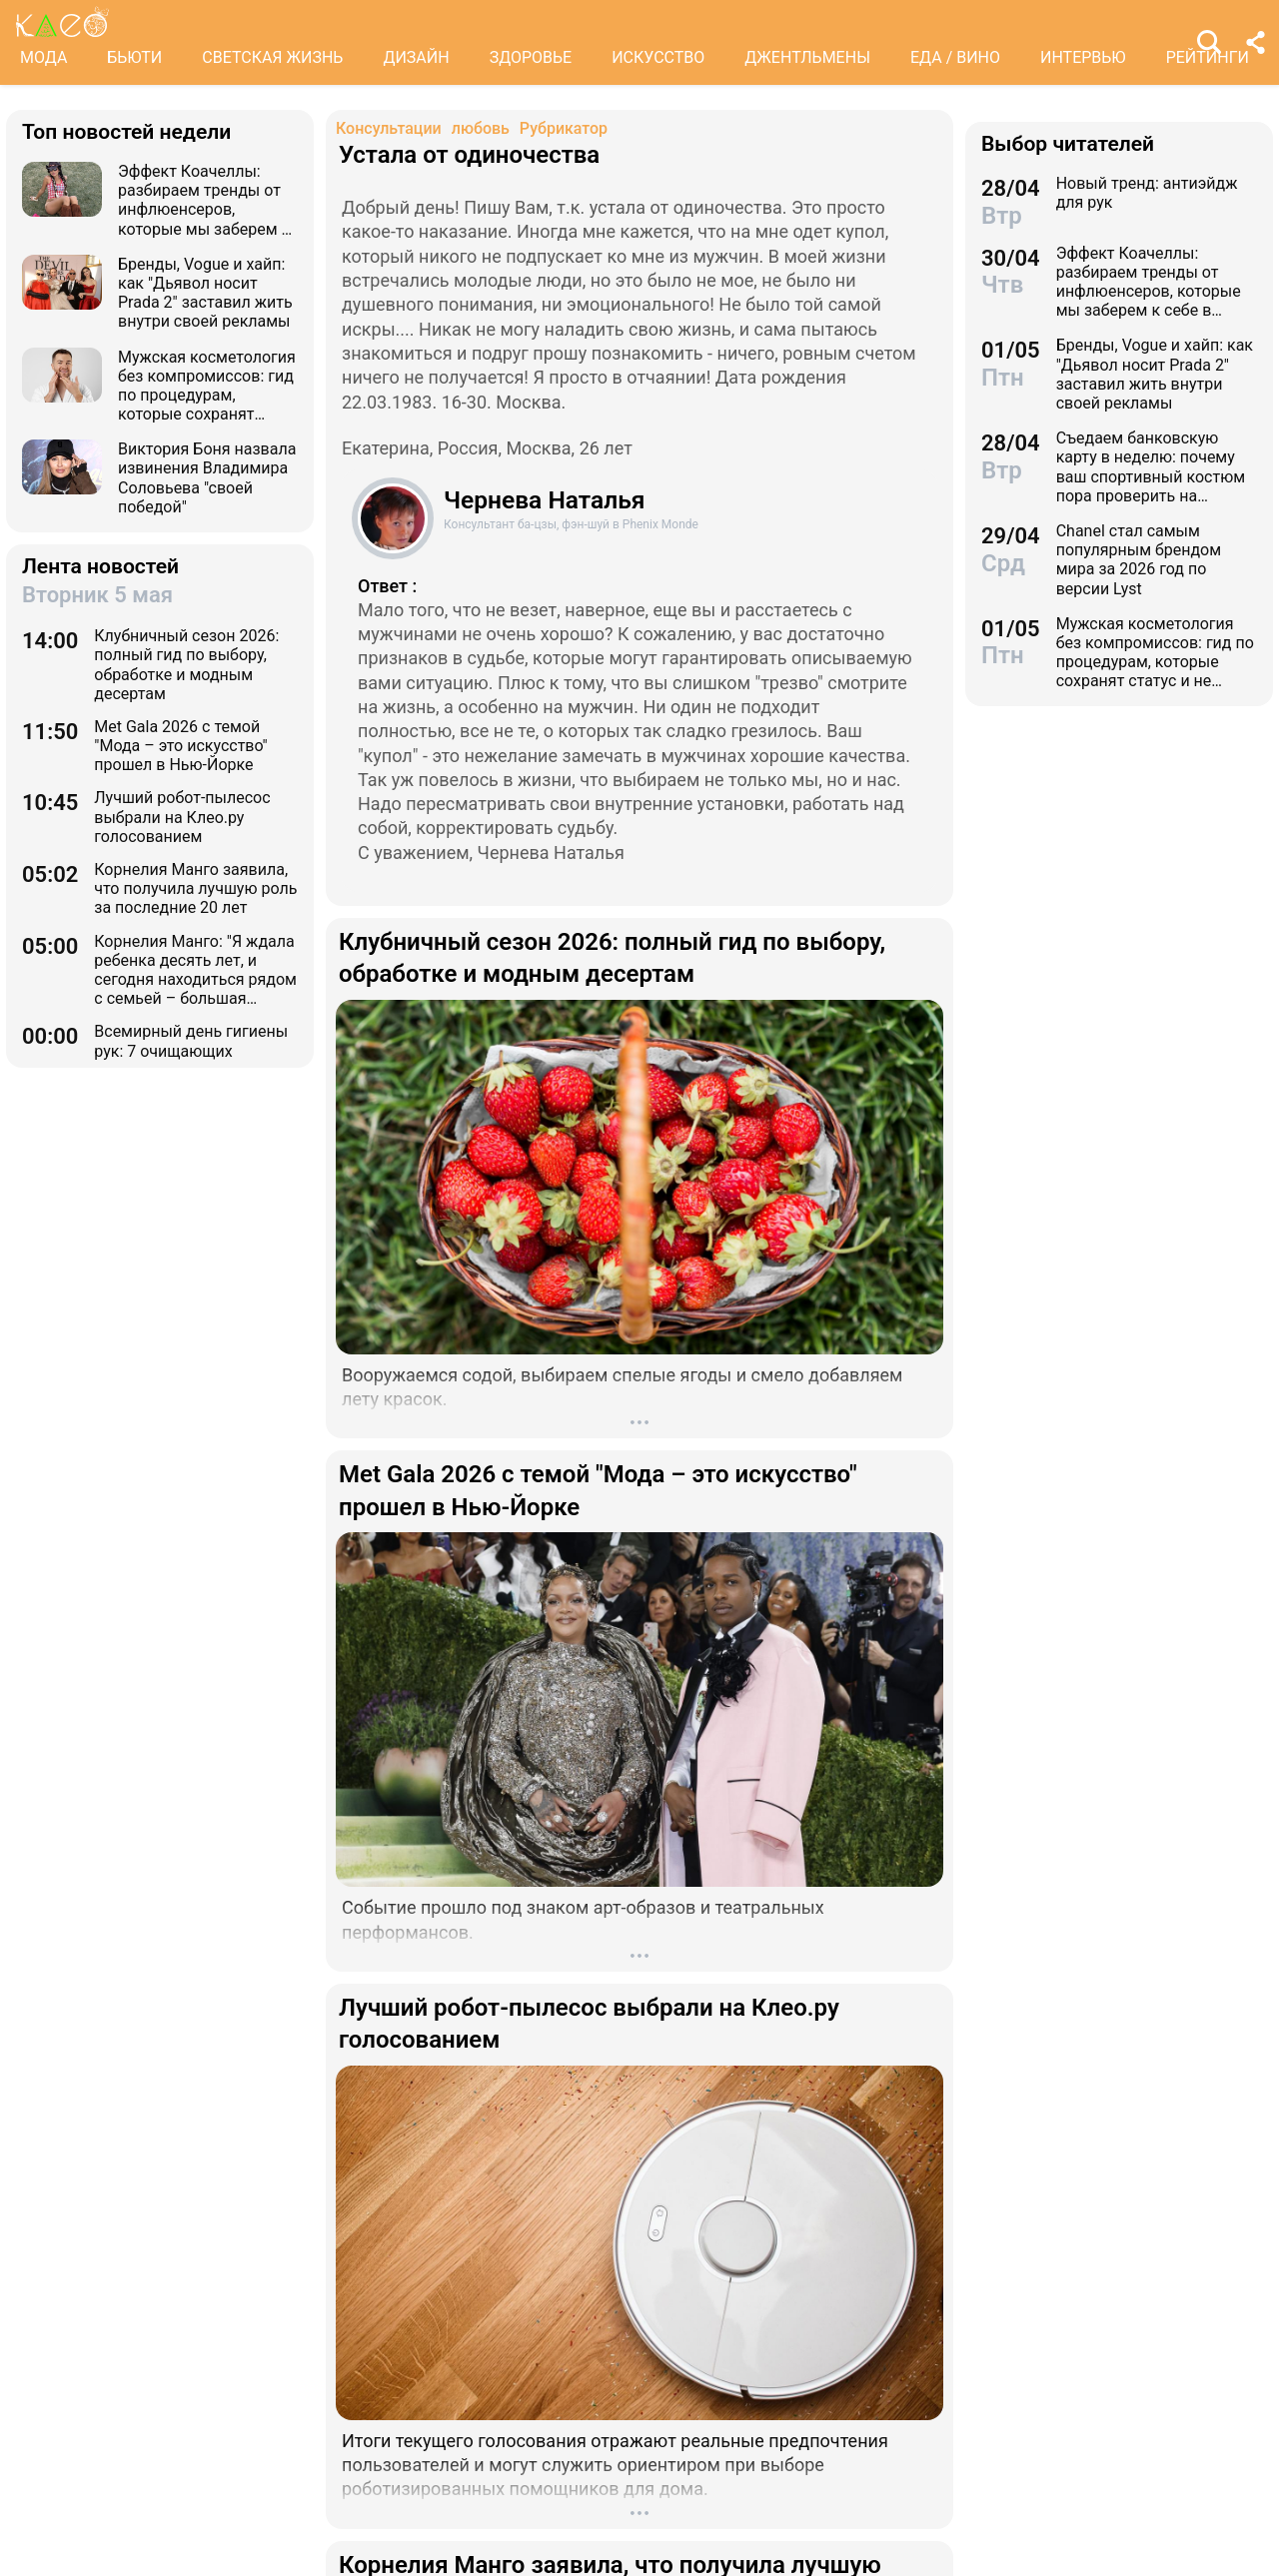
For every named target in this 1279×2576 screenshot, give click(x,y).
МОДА (43, 57)
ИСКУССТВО (658, 57)
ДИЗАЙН (416, 57)
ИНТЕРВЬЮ (1083, 57)
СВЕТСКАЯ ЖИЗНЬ (272, 57)
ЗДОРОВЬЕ (531, 57)
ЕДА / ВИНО (955, 57)
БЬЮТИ (134, 57)
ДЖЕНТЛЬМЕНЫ (807, 57)
